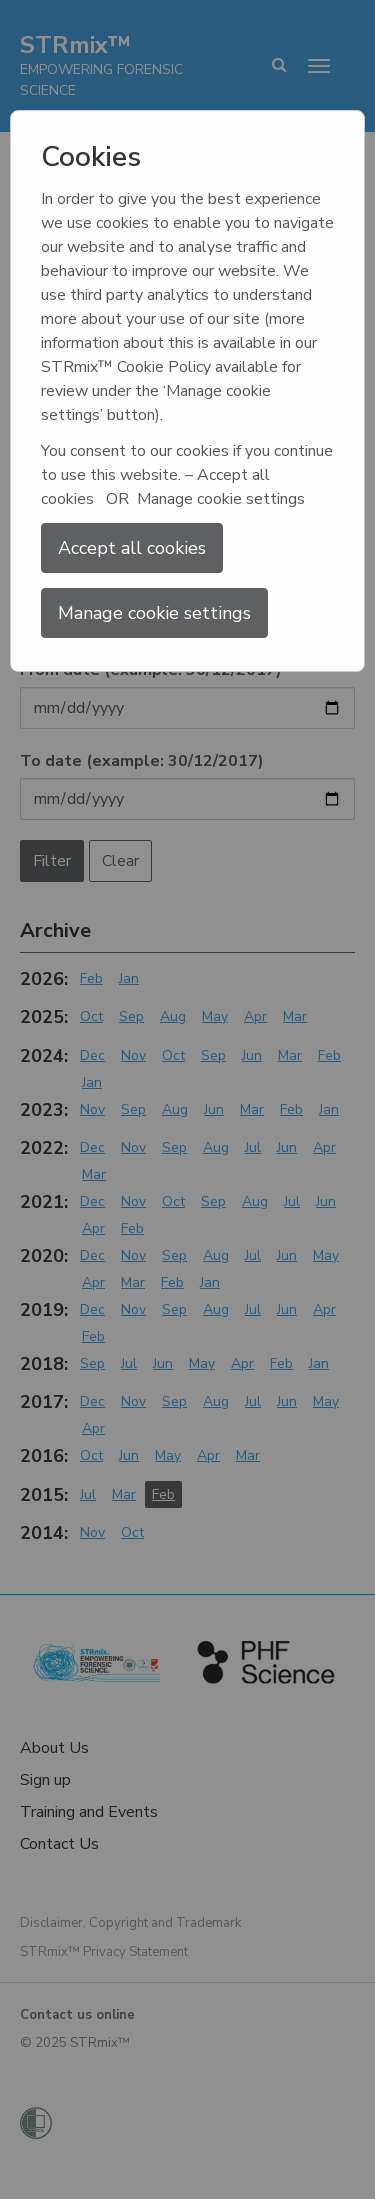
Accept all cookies (132, 548)
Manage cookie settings (154, 613)
